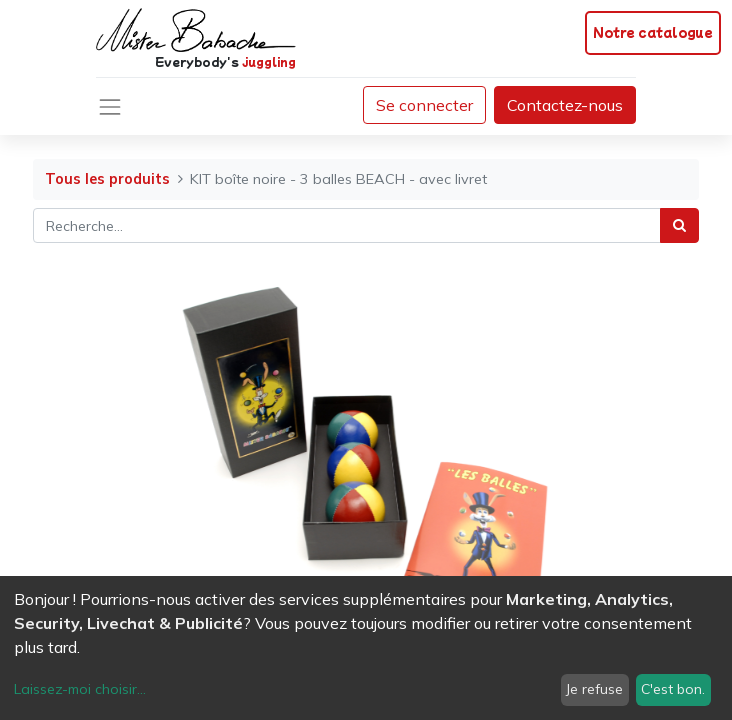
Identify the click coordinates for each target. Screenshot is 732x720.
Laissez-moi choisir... (80, 689)
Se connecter (424, 105)
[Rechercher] (679, 225)
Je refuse (594, 689)
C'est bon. (673, 689)
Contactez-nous (565, 105)
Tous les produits (107, 179)
